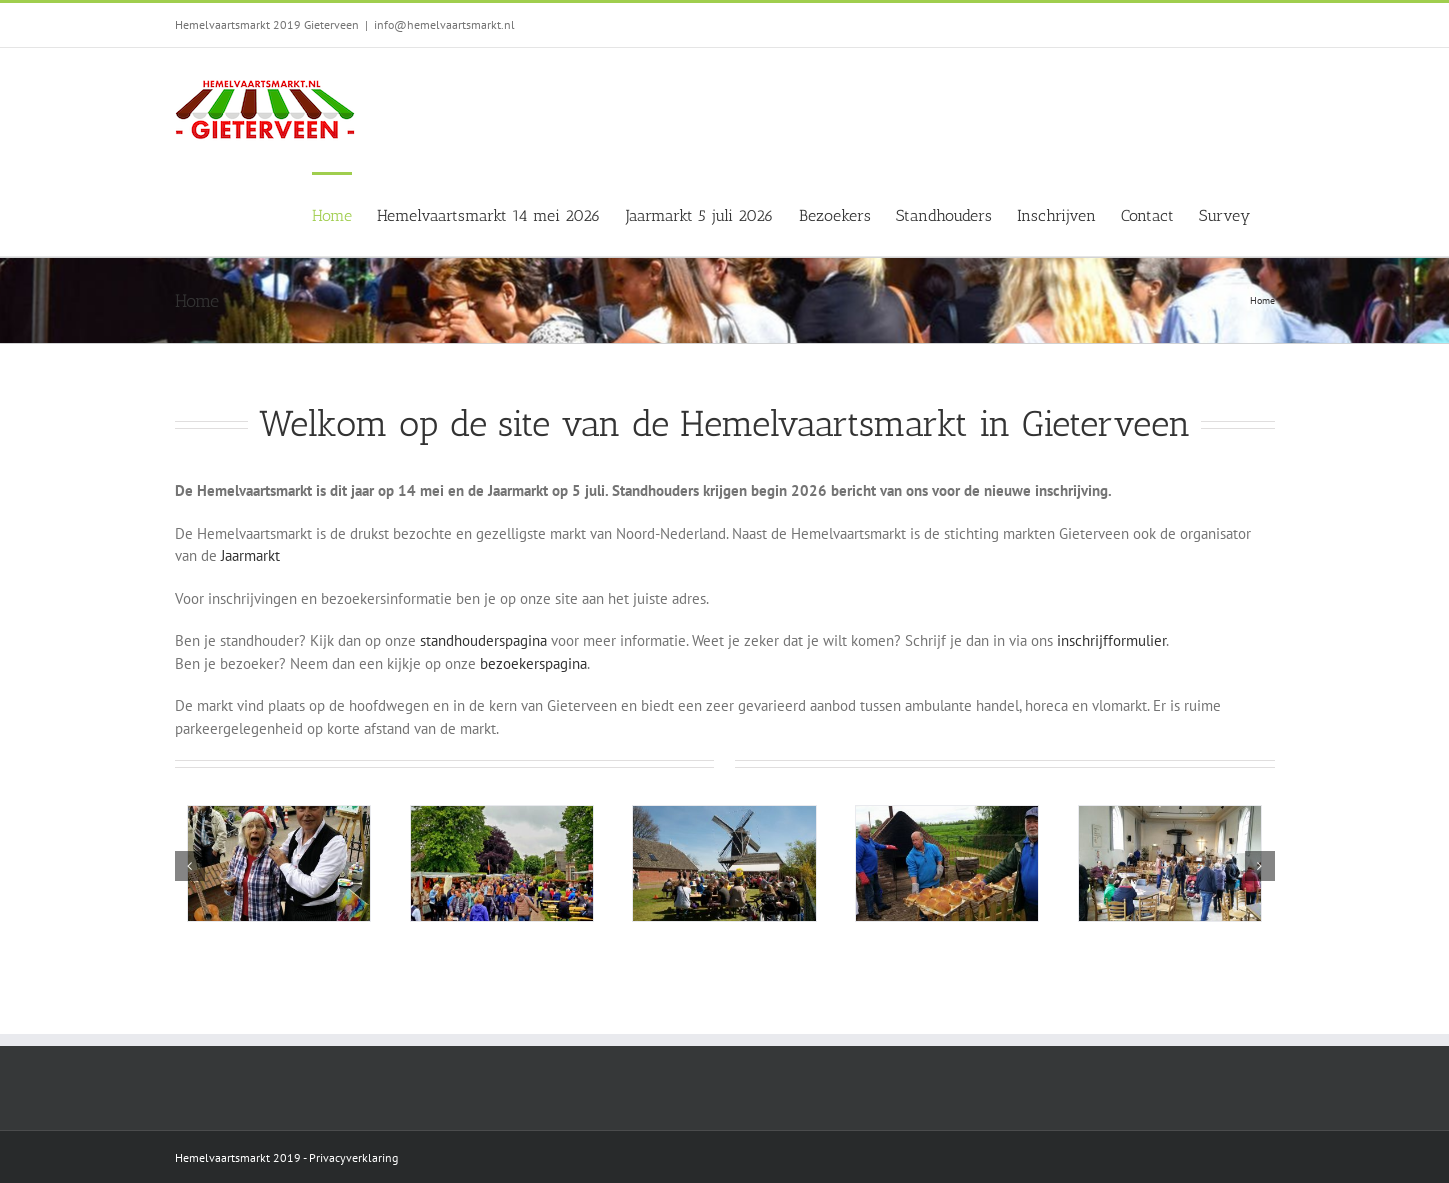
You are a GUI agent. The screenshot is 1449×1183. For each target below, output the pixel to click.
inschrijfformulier (1111, 640)
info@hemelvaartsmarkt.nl (444, 24)
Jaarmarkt (252, 555)
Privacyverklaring (353, 1157)
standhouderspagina (481, 640)
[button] (190, 866)
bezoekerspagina (533, 663)
